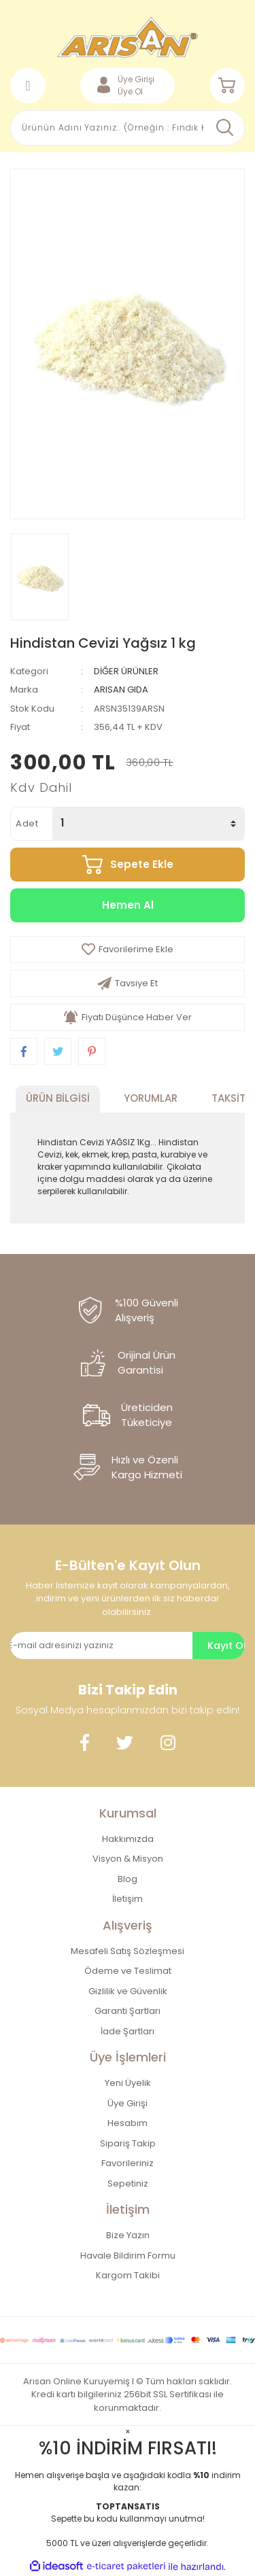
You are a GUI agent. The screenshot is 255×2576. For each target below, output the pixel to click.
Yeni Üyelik (128, 2082)
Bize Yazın (128, 2235)
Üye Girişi (127, 2103)
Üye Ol (130, 91)
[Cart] (227, 85)
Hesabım (127, 2123)
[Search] (127, 127)
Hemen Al (128, 905)
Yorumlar (150, 1098)
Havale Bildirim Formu (127, 2255)
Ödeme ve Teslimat (127, 1970)
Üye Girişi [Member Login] (136, 79)
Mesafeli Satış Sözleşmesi (127, 1951)
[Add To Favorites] (127, 949)
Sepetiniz (127, 2183)
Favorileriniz (127, 2163)
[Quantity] (148, 823)
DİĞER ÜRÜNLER (126, 671)
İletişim (127, 1898)
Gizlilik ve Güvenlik (127, 1991)
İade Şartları (127, 2031)
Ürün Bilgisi (58, 1098)
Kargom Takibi (128, 2275)
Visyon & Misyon (127, 1858)
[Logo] (127, 37)
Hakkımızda (128, 1838)
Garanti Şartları (127, 2010)
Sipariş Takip (128, 2143)
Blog (127, 1879)
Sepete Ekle (141, 864)
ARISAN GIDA (121, 689)
